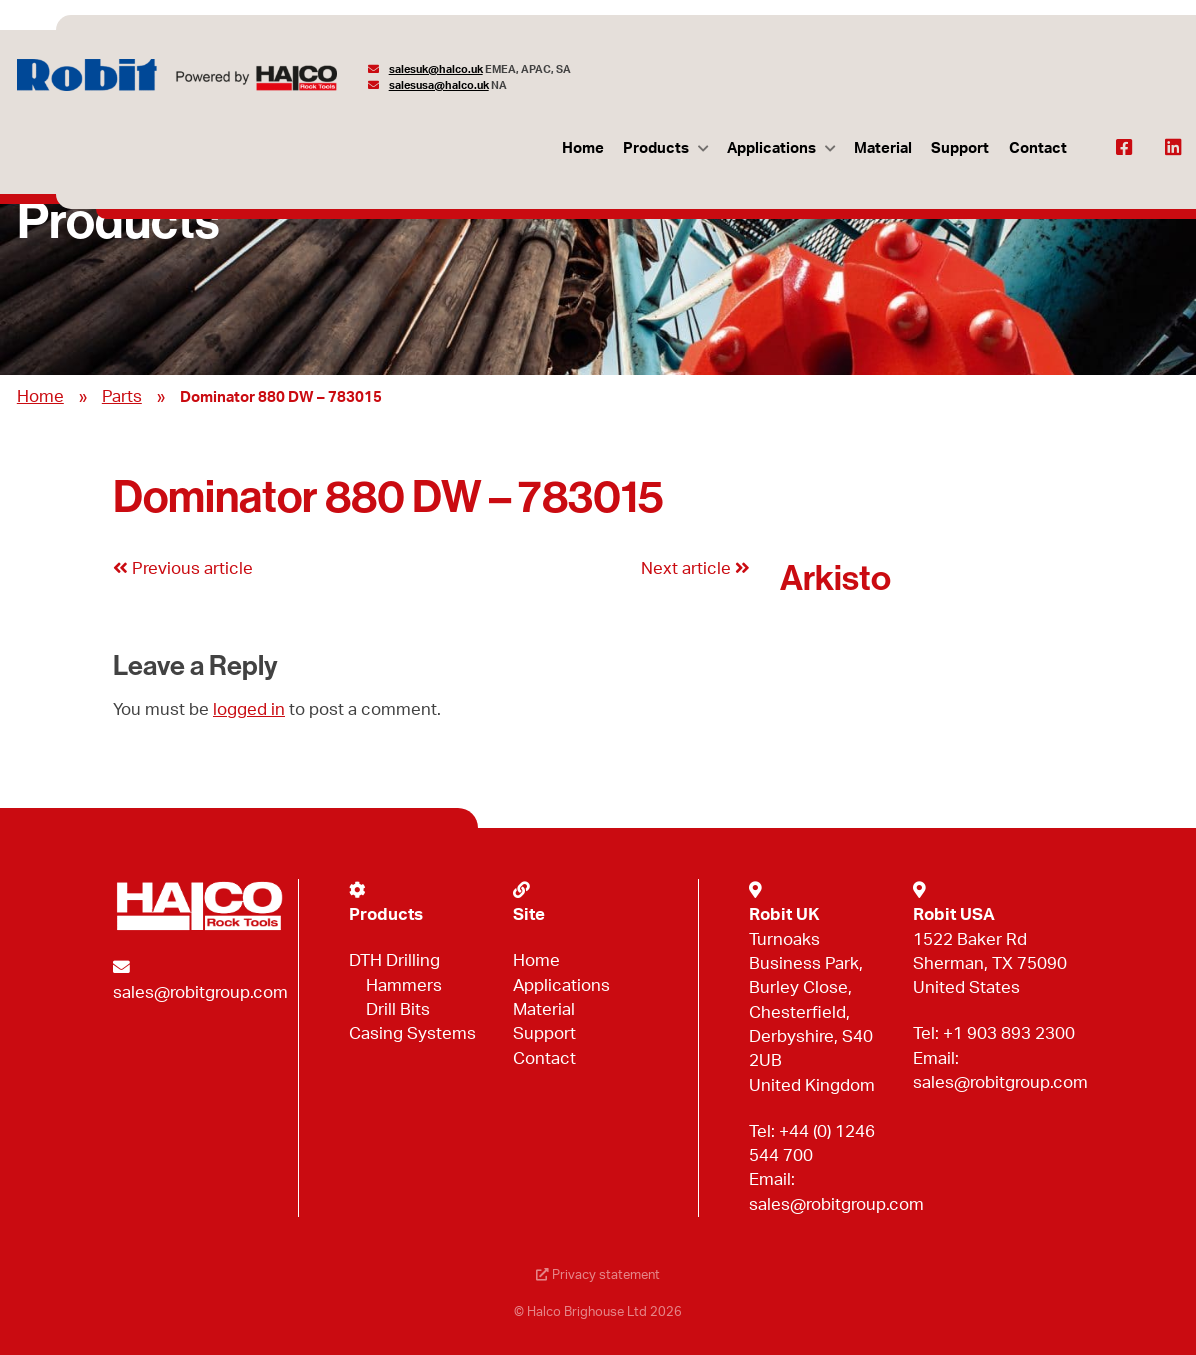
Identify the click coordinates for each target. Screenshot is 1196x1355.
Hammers (404, 985)
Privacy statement (598, 1275)
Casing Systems (412, 1033)
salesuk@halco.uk (436, 69)
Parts (122, 396)
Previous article (183, 568)
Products (656, 148)
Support (960, 148)
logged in (249, 709)
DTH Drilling (394, 960)
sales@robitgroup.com (200, 992)
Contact (1038, 148)
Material (883, 148)
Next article (695, 568)
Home (583, 148)
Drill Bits (398, 1009)
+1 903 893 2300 (1009, 1033)
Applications (771, 148)
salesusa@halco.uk (439, 85)
